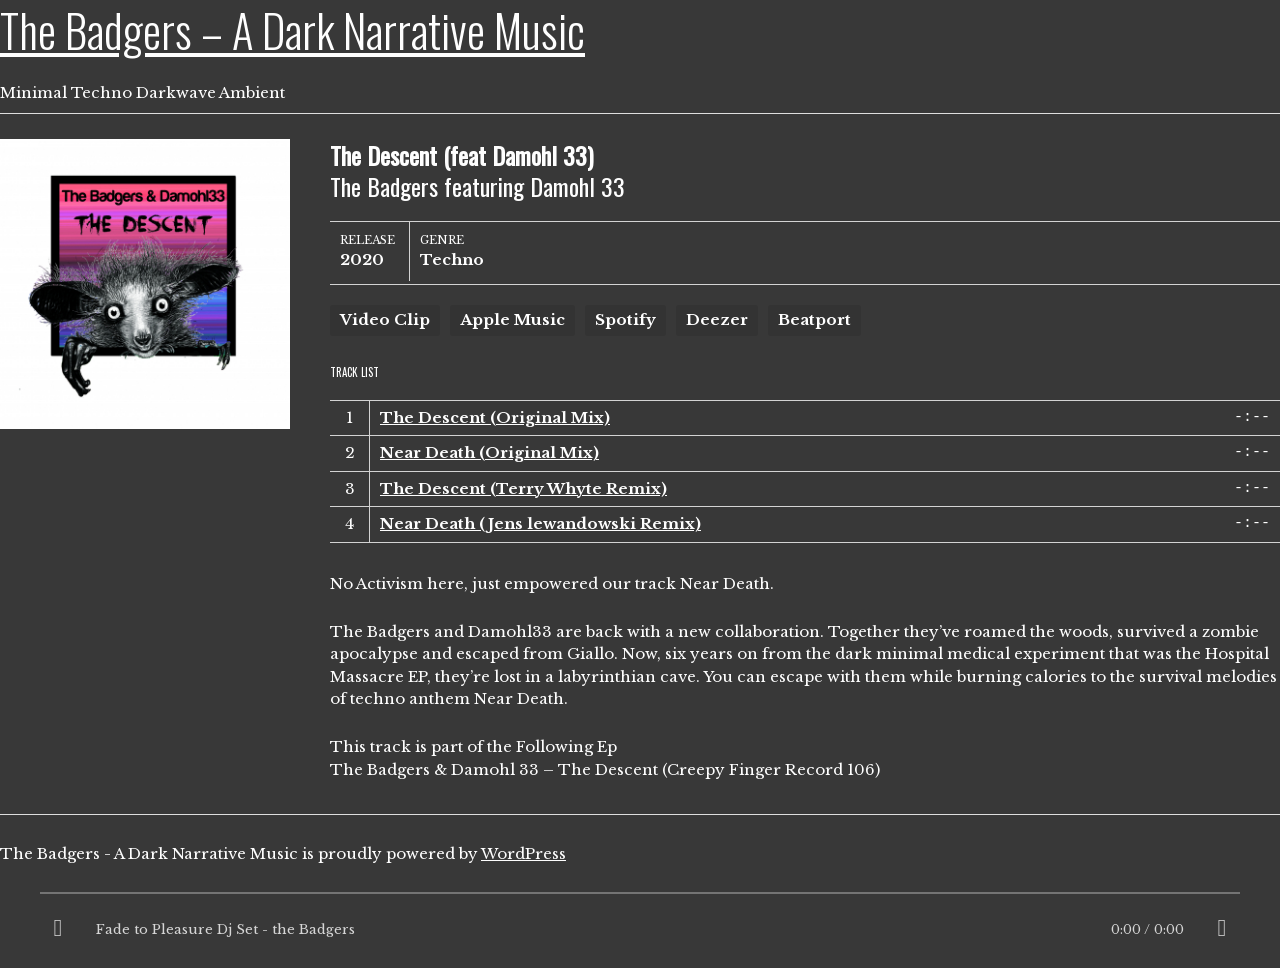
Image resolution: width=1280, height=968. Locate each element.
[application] (640, 930)
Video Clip (385, 319)
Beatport (814, 319)
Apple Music (512, 319)
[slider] (640, 898)
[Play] (58, 930)
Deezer (717, 319)
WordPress (523, 853)
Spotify (625, 319)
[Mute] (1222, 930)
